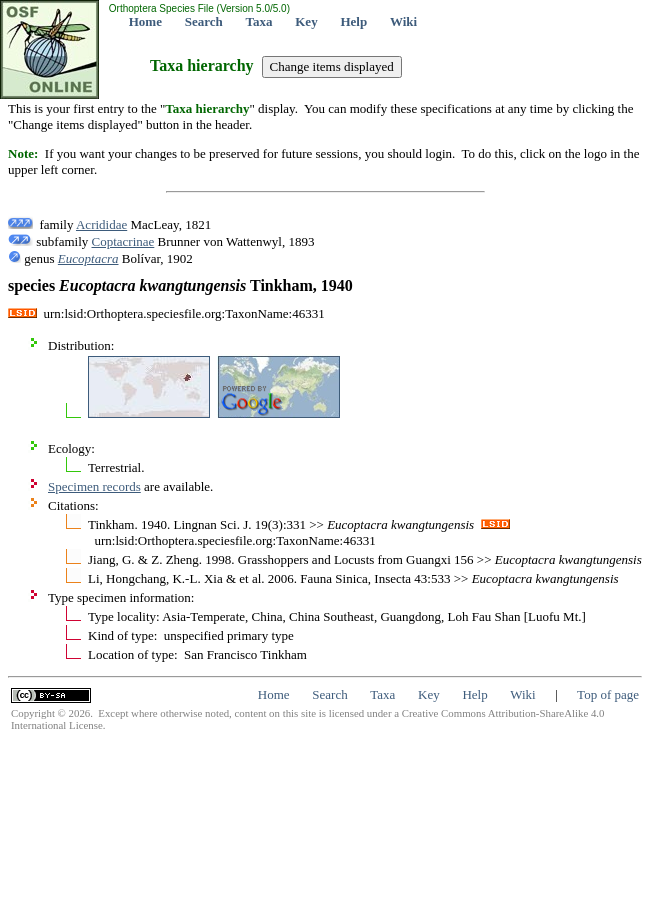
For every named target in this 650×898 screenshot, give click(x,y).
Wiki (403, 21)
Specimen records (94, 486)
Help (353, 21)
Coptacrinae (123, 241)
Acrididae (101, 224)
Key (306, 21)
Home (145, 21)
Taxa (259, 21)
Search (204, 21)
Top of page (608, 694)
